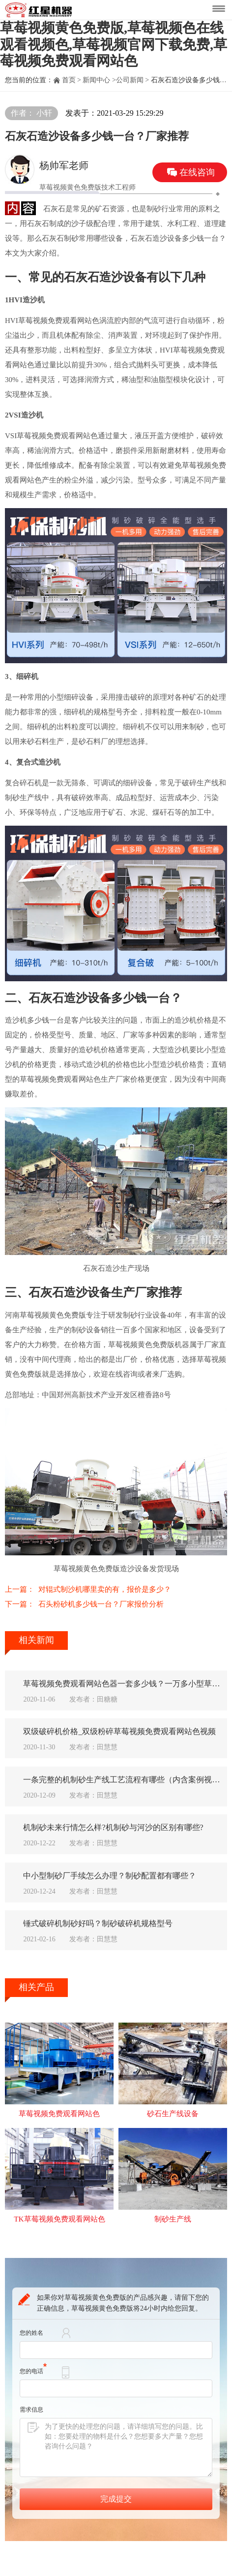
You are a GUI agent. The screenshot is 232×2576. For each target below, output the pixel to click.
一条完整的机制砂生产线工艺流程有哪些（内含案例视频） (125, 1784)
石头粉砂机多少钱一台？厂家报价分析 (101, 1604)
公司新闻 (130, 80)
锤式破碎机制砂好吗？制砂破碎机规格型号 (105, 1935)
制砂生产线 (172, 2233)
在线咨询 (197, 172)
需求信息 (31, 2424)
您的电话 (33, 2386)
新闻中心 (96, 80)
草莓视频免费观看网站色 (59, 2127)
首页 (69, 80)
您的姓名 (31, 2348)
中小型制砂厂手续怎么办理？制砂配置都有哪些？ (116, 1885)
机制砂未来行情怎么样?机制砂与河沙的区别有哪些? (120, 1835)
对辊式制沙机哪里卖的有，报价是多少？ (104, 1589)
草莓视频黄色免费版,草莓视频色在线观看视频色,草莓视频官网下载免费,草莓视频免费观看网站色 (113, 44)
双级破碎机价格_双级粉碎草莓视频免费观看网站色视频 (125, 1734)
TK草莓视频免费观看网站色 (59, 2233)
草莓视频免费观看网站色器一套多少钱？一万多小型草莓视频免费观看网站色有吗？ (125, 1684)
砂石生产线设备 (172, 2127)
